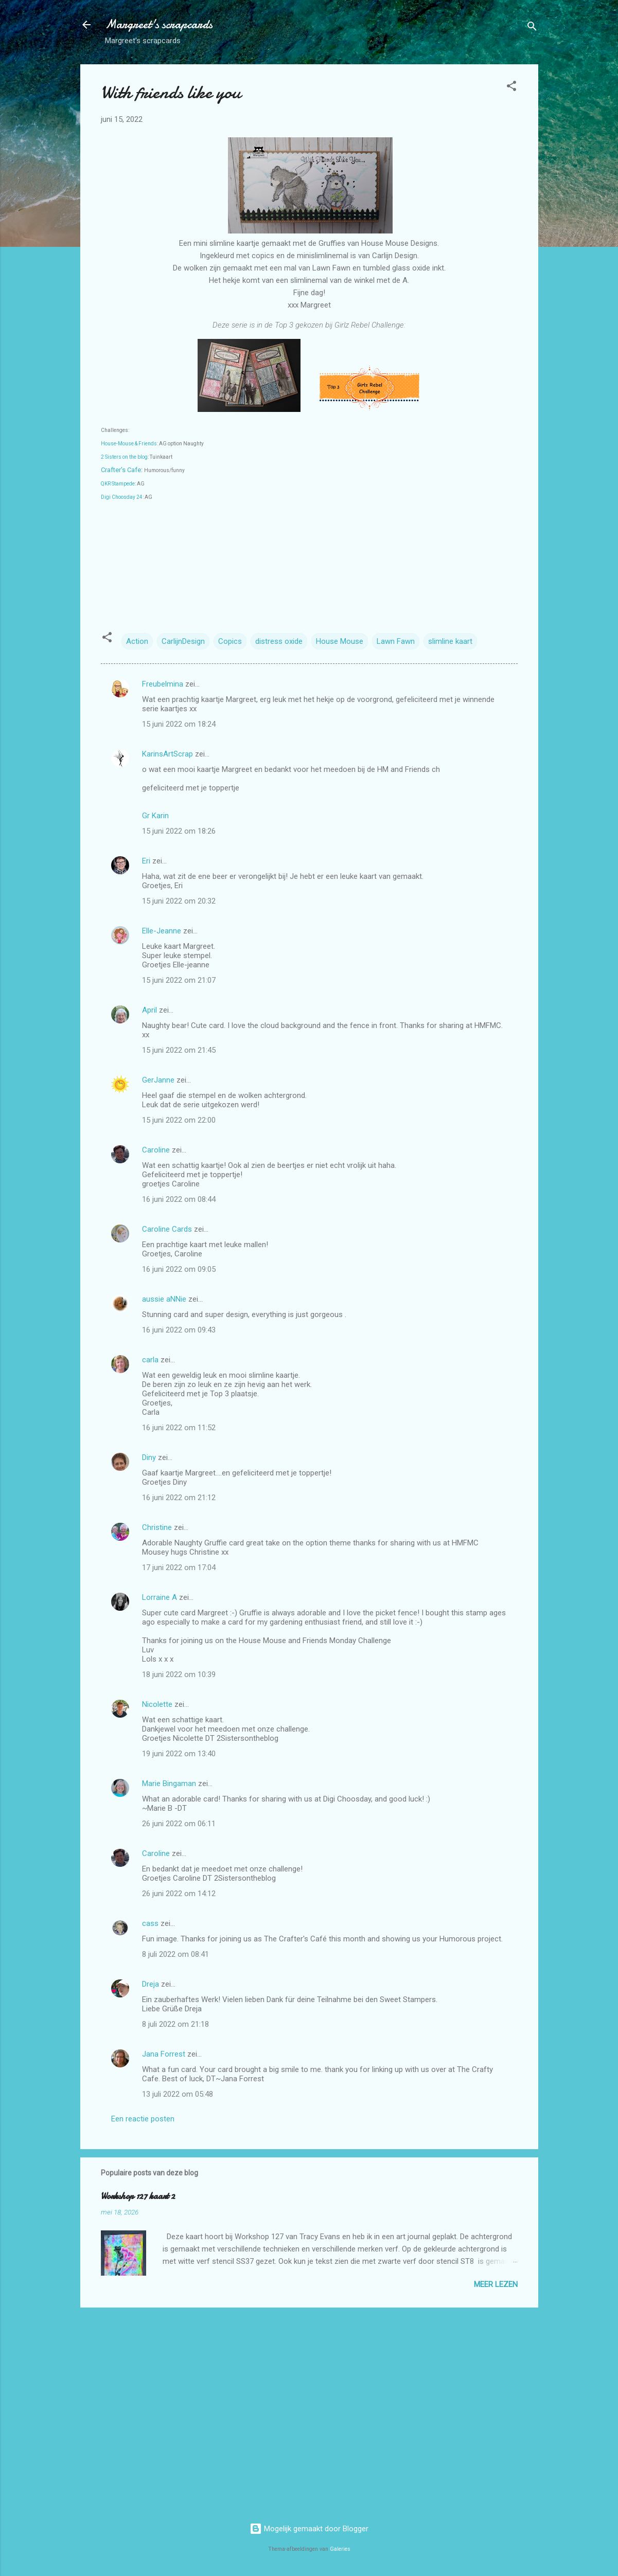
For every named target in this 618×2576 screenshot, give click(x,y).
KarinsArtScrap (167, 754)
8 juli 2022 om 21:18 (175, 2024)
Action (137, 641)
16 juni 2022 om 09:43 (179, 1330)
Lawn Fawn (396, 641)
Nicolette (157, 1704)
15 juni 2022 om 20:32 (179, 901)
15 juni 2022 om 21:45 (179, 1050)
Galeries (340, 2549)
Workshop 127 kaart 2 (138, 2196)
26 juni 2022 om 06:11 (179, 1823)
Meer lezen (496, 2284)
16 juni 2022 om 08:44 (179, 1199)
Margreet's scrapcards (159, 24)
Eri (147, 861)
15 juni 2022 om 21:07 (179, 980)
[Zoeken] (532, 28)
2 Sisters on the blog (124, 457)
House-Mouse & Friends (129, 443)
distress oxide (279, 641)
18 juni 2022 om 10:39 (179, 1674)
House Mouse (339, 641)
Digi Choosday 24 (122, 497)
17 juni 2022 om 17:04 (179, 1567)
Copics (230, 641)
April (149, 1010)
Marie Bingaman (169, 1783)
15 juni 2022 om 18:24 (179, 724)
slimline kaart (450, 641)
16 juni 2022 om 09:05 (179, 1269)
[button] (511, 88)
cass (150, 1923)
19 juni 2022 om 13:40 (179, 1753)
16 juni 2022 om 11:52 (179, 1427)
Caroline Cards (167, 1229)
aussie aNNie (164, 1299)
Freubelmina (162, 684)
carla (150, 1359)
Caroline (156, 1150)
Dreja (150, 1984)
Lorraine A (159, 1597)
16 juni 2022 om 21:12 (179, 1497)
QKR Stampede (118, 484)
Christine (157, 1527)
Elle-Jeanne (161, 930)
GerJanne (158, 1080)
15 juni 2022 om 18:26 (179, 831)
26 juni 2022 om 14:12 (179, 1893)
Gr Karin (155, 815)
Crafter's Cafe (121, 470)
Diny (149, 1457)
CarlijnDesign (183, 641)
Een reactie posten (142, 2118)
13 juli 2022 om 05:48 (177, 2094)
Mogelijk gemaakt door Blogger (309, 2528)
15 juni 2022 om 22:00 (179, 1120)
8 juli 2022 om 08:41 (175, 1954)
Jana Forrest (163, 2054)
